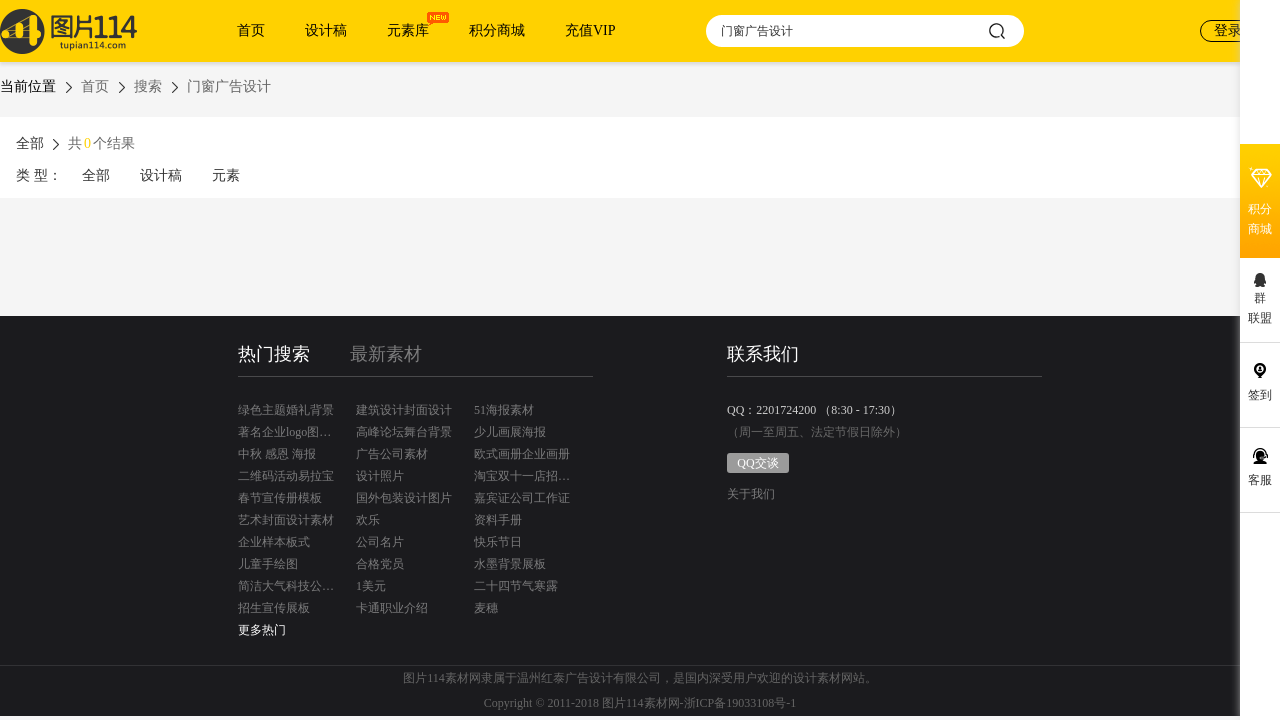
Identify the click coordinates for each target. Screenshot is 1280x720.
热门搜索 (274, 354)
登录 (1228, 30)
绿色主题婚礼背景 (286, 410)
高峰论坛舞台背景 (404, 432)
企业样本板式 (274, 542)
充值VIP (590, 30)
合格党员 (380, 564)
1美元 (371, 586)
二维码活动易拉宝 (286, 476)
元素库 (408, 30)
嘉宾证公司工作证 (522, 498)
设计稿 (326, 30)
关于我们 (751, 494)
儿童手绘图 (268, 564)
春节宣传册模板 (280, 498)
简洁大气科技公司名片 (286, 586)
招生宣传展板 (274, 608)
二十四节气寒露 (516, 586)
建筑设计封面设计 (404, 410)
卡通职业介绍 (392, 608)
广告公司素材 (392, 454)
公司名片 (380, 542)
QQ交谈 (757, 463)
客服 (1260, 480)
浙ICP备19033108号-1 (740, 703)
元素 (226, 175)
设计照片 (380, 476)
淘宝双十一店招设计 (522, 476)
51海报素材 (504, 410)
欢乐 (368, 520)
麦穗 (486, 608)
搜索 (148, 86)
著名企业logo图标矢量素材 (286, 432)
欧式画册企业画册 (522, 454)
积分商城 (497, 30)
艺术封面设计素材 (286, 520)
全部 (96, 175)
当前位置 (28, 86)
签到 (1260, 395)
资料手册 (498, 520)
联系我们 (763, 354)
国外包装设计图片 (404, 498)
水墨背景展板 (510, 564)
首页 (251, 30)
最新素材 (386, 354)
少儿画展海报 (510, 432)
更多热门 (262, 630)
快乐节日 (498, 542)
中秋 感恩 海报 (277, 454)
